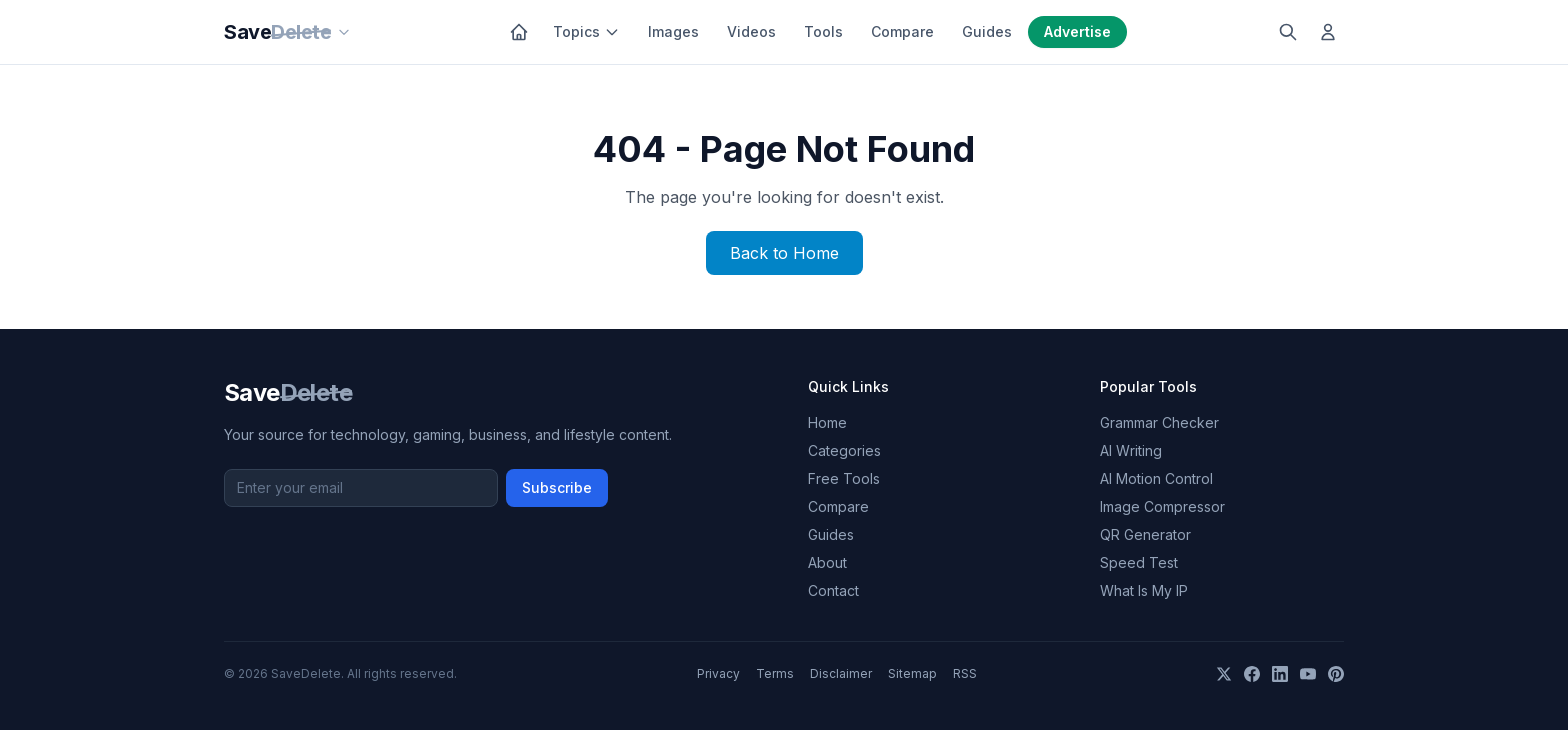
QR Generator (1145, 534)
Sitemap (912, 673)
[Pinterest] (1336, 674)
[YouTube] (1308, 674)
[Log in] (1328, 32)
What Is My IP (1144, 590)
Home (827, 422)
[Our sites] (344, 32)
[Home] (519, 32)
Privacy (718, 673)
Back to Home (784, 253)
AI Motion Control (1156, 478)
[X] (1224, 674)
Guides (987, 31)
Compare (902, 31)
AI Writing (1131, 450)
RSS (965, 673)
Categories (844, 450)
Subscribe (557, 487)
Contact (833, 590)
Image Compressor (1162, 506)
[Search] (1288, 32)
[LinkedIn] (1280, 674)
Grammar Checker (1159, 422)
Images (673, 31)
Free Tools (844, 478)
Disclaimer (841, 673)
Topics (586, 31)
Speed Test (1139, 562)
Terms (775, 673)
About (827, 562)
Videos (751, 31)
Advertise (1077, 31)
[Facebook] (1252, 674)
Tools (823, 31)
